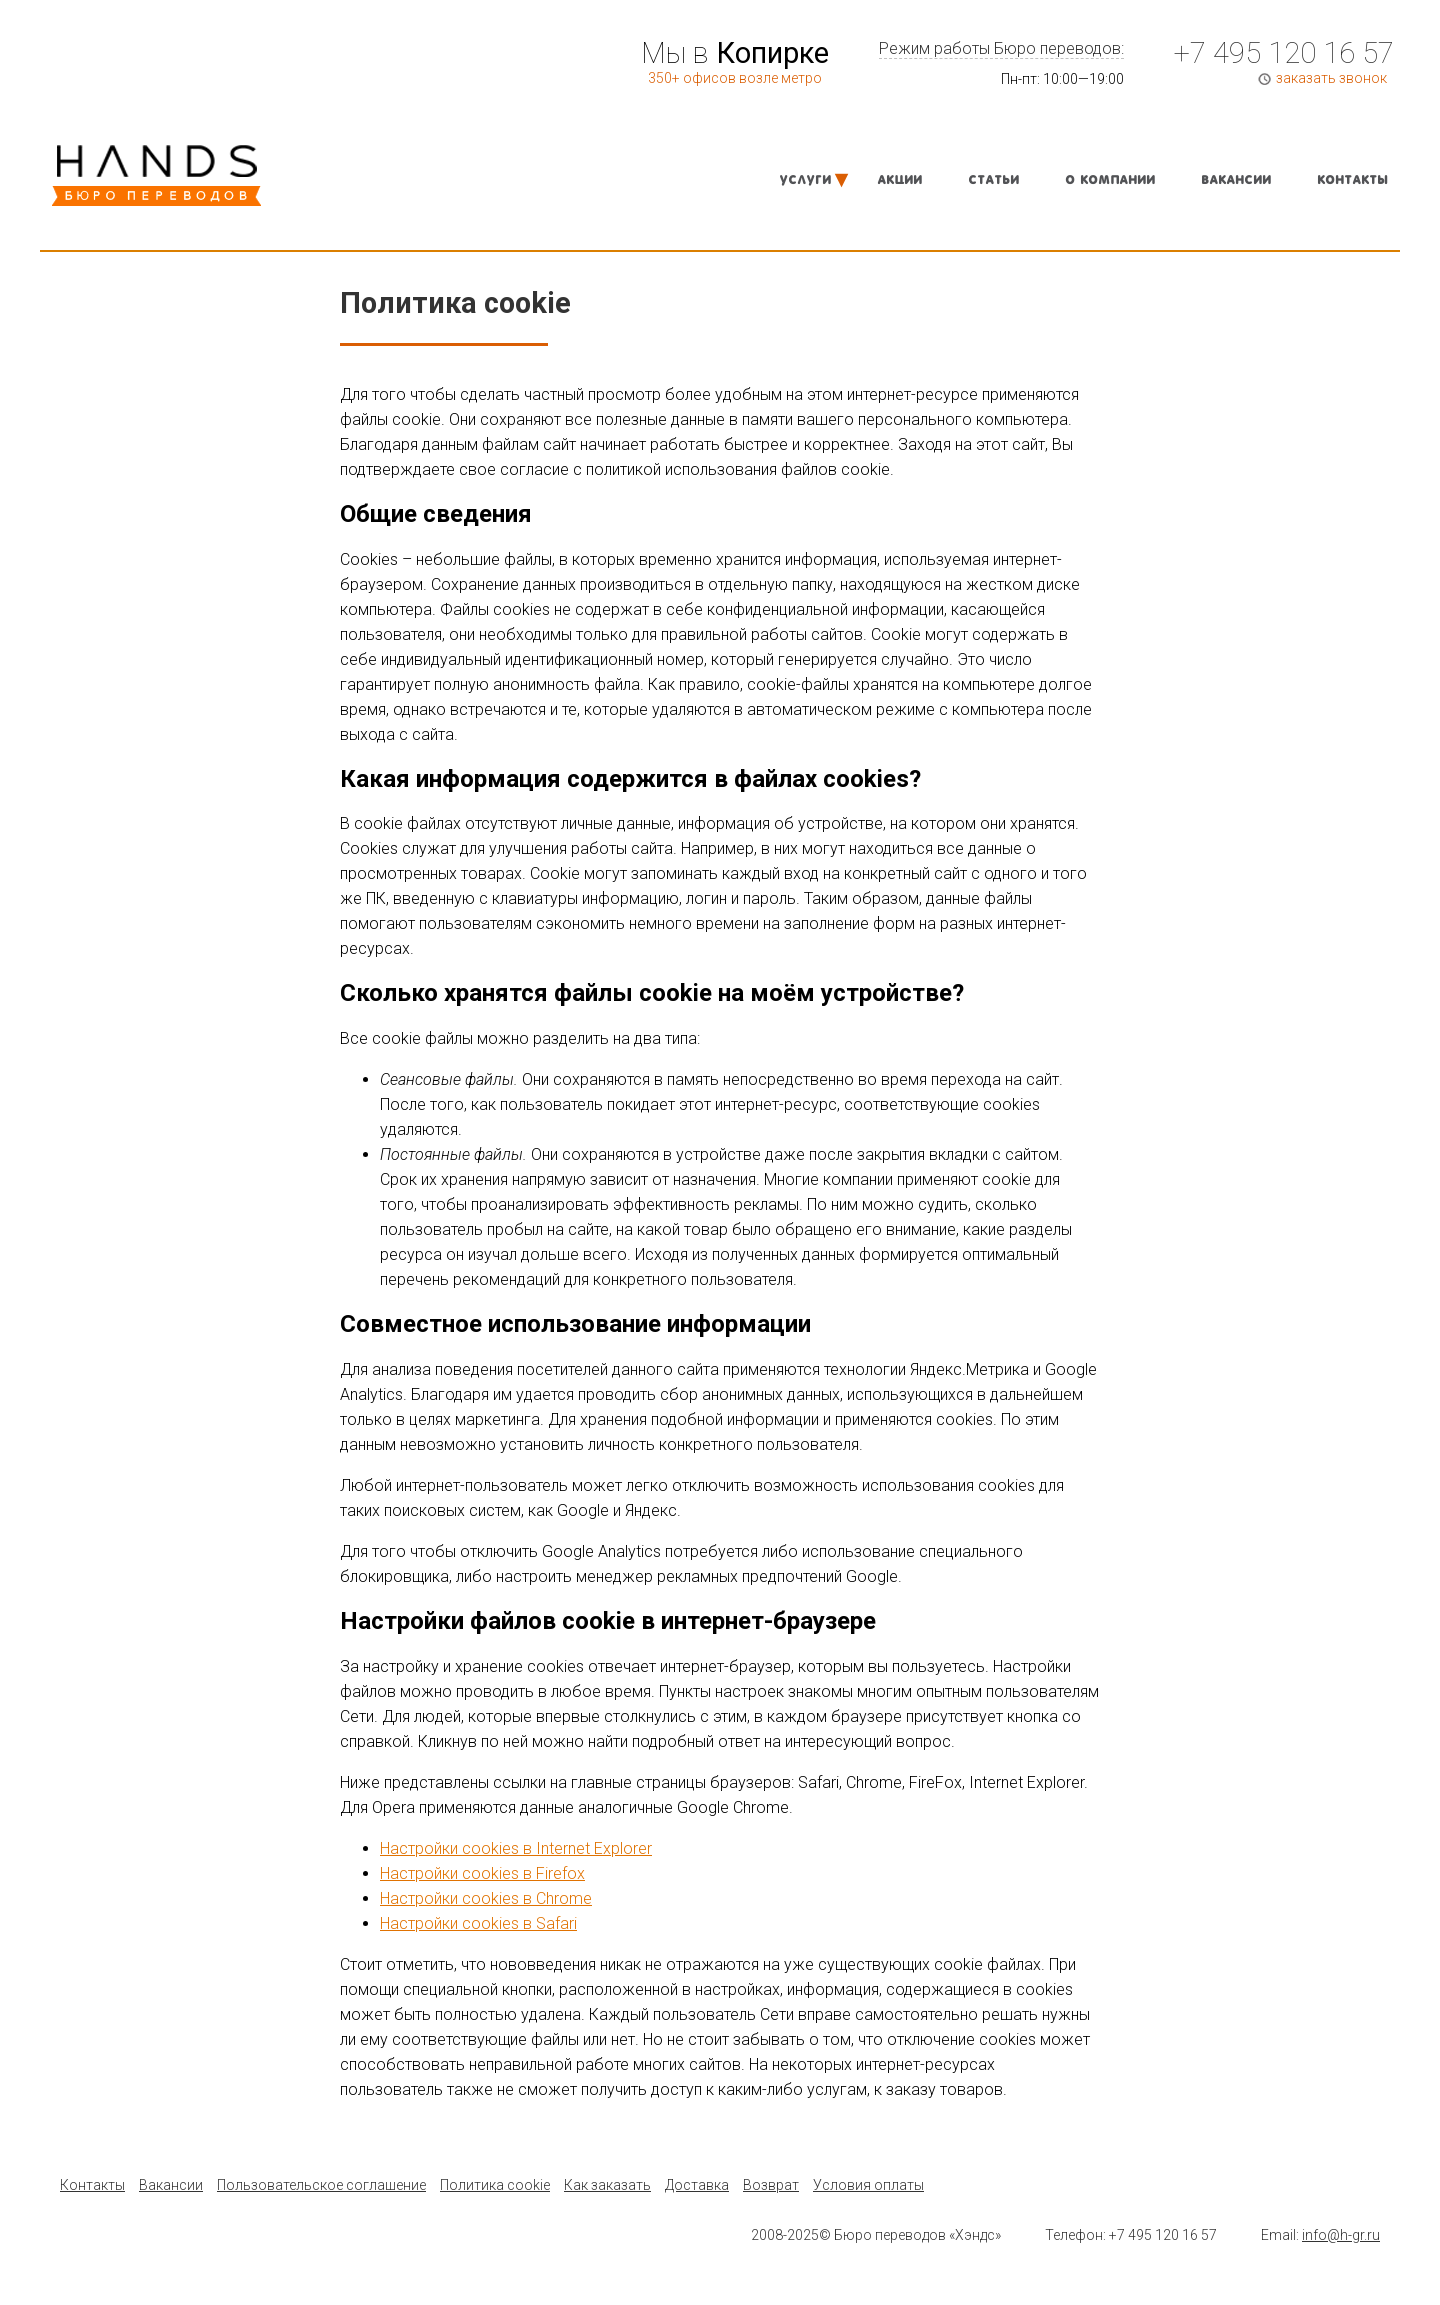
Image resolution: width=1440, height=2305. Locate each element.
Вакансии (1236, 180)
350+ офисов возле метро (735, 78)
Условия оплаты (868, 2185)
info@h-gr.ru (1341, 2235)
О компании (1110, 180)
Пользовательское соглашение (321, 2185)
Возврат (771, 2185)
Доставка (697, 2185)
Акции (899, 180)
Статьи (993, 180)
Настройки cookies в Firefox (482, 1873)
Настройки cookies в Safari (478, 1923)
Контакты (1352, 180)
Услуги (805, 180)
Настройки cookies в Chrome (486, 1898)
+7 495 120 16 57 (1284, 53)
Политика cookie (495, 2185)
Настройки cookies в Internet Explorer (516, 1848)
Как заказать (607, 2185)
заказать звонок (1331, 78)
